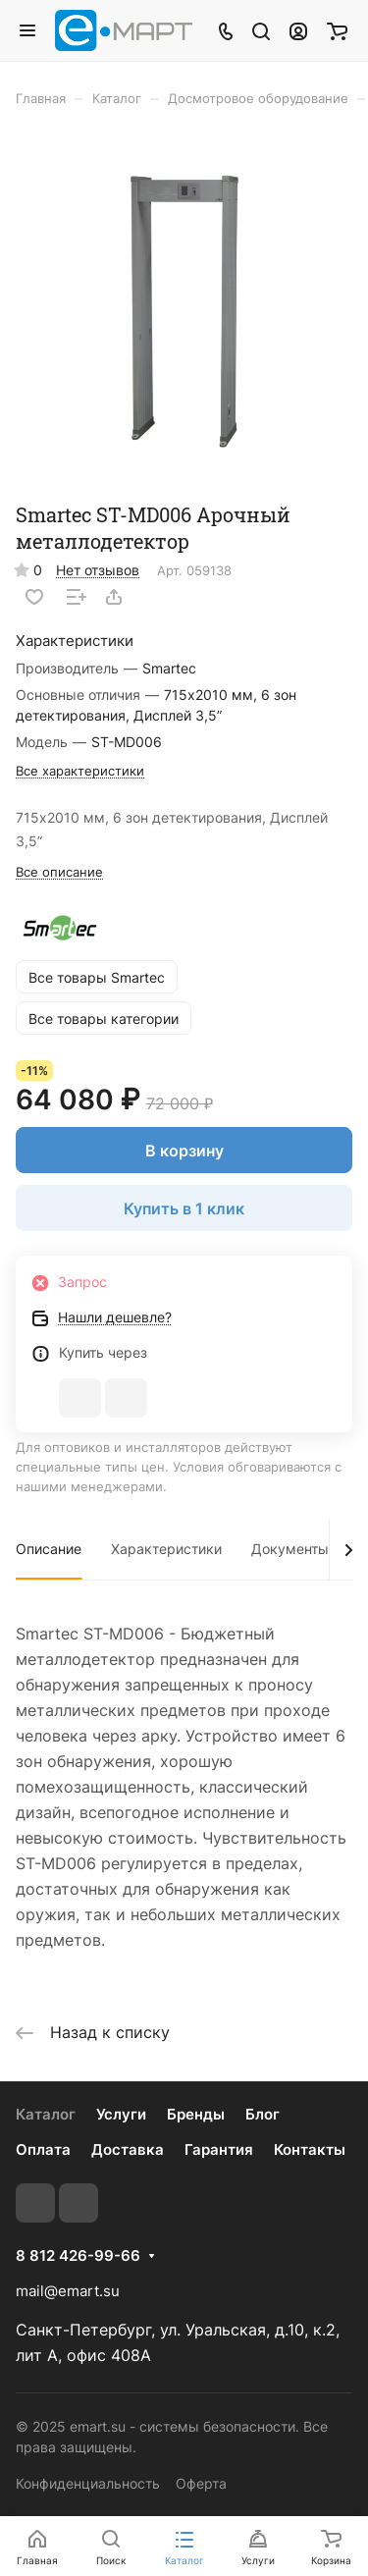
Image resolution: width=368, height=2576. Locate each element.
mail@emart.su (68, 2290)
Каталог (46, 2114)
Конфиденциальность (88, 2483)
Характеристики (166, 1548)
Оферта (201, 2483)
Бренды (196, 2114)
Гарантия (218, 2149)
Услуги (121, 2114)
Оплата (43, 2149)
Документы (290, 1548)
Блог (262, 2114)
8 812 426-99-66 (78, 2256)
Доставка (127, 2149)
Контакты (309, 2149)
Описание (48, 1548)
